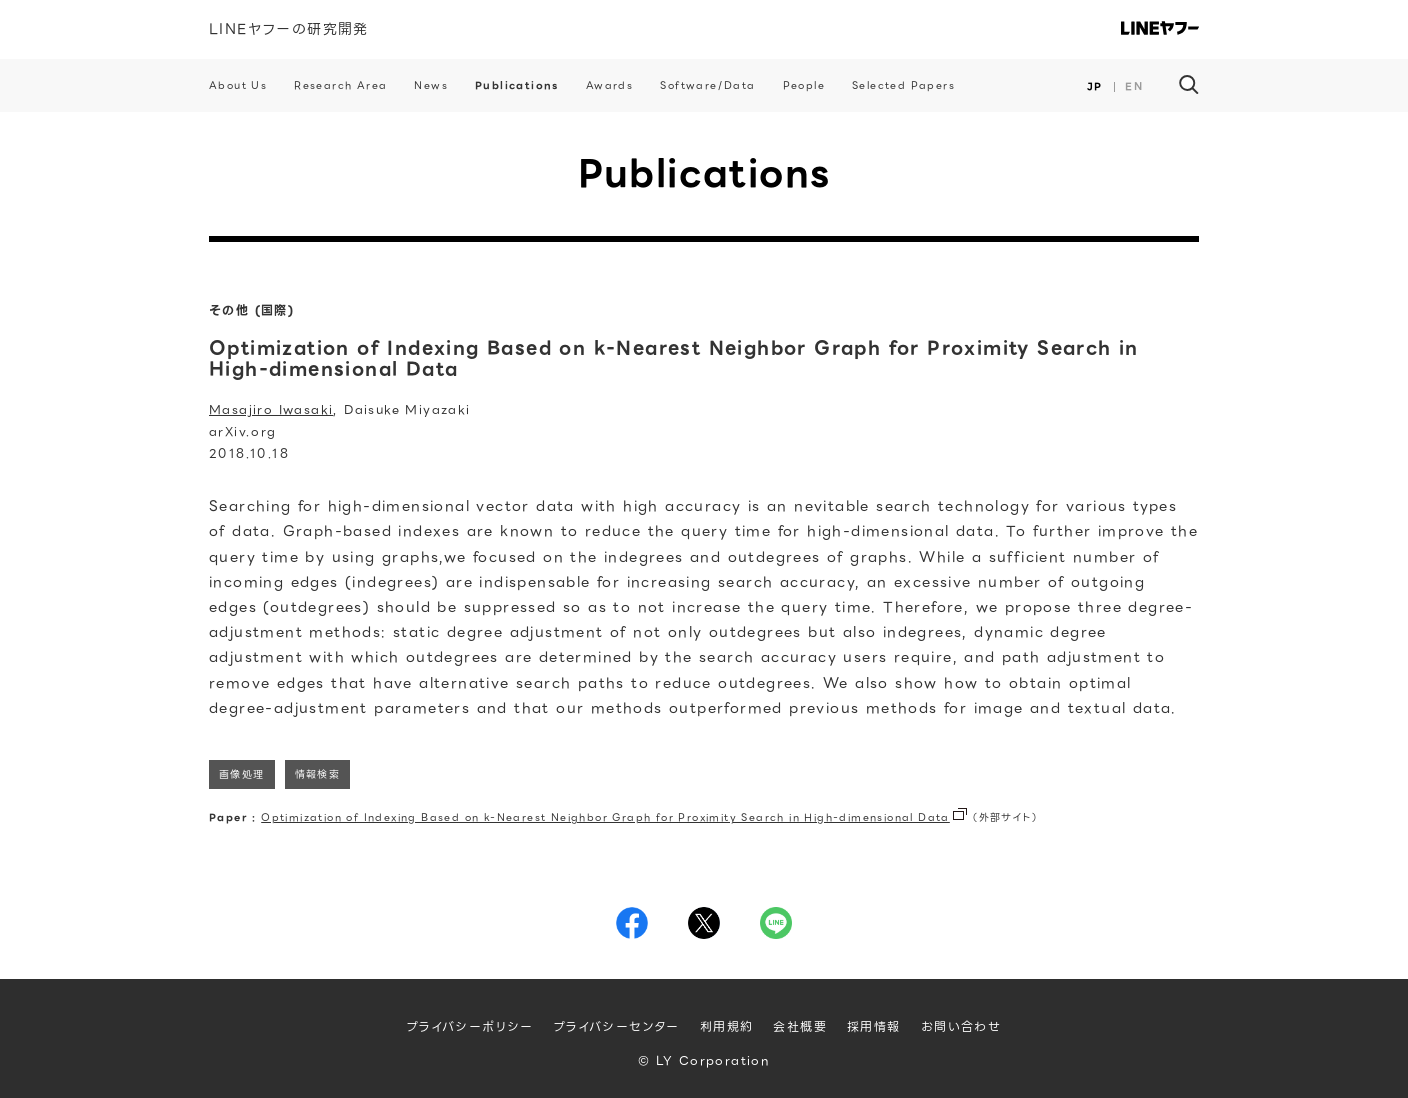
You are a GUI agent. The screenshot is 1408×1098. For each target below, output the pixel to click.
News (431, 85)
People (804, 85)
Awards (609, 85)
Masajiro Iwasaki (271, 409)
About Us (238, 85)
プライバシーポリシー (470, 1026)
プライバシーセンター (617, 1026)
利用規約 (727, 1026)
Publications (517, 85)
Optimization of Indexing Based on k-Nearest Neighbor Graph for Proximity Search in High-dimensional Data (605, 817)
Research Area (340, 85)
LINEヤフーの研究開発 (289, 29)
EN (1134, 86)
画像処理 (242, 774)
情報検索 (318, 774)
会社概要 (800, 1026)
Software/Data (707, 85)
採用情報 (874, 1026)
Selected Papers (903, 85)
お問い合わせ (961, 1026)
